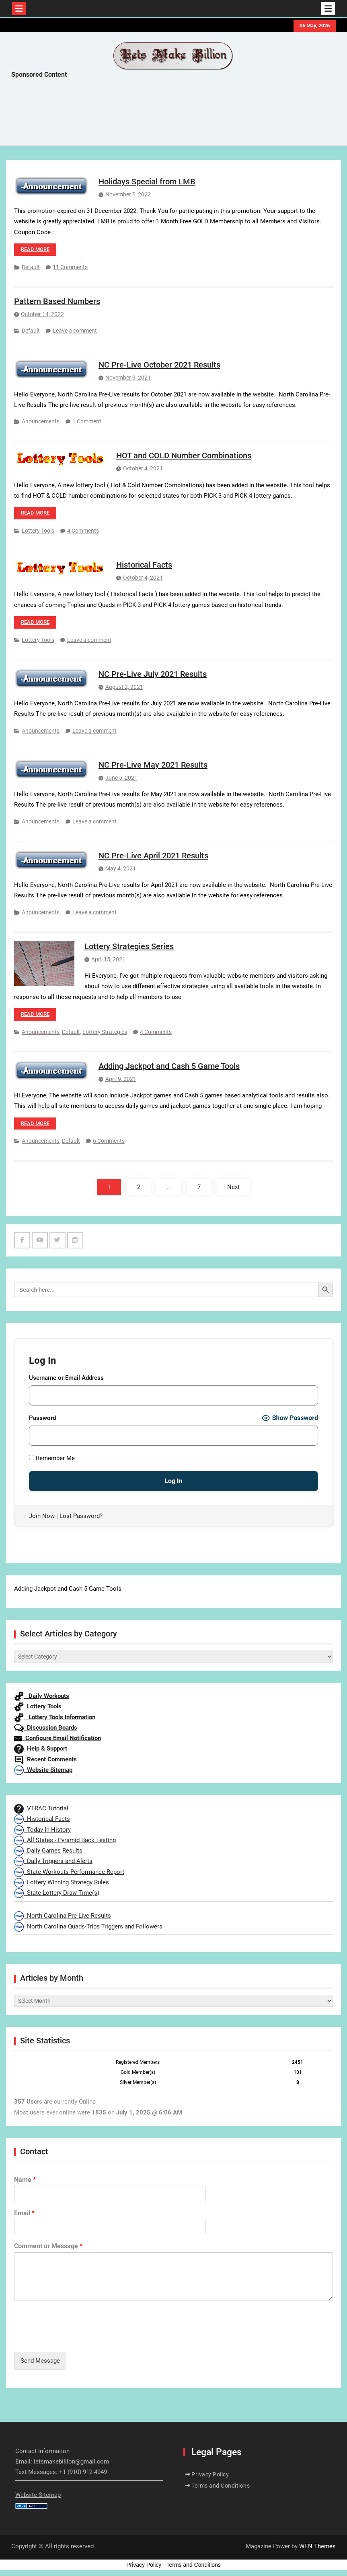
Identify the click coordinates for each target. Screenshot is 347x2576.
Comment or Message (48, 2246)
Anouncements (41, 421)
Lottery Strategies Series (129, 946)
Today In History (42, 1829)
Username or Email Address (66, 1377)
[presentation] (75, 2338)
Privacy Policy (210, 2474)
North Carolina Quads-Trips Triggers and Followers (88, 1926)
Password (42, 1418)
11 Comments (70, 267)
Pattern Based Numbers (57, 301)
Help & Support (40, 1748)
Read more (35, 249)
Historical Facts (144, 565)
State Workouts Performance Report (69, 1871)
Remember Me (52, 1458)
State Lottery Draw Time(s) (56, 1892)
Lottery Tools (38, 530)
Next (233, 1187)
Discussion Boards (45, 1727)
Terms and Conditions (220, 2485)
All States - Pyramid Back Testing (65, 1840)
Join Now (42, 1516)
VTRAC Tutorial (41, 1808)
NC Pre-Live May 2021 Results (153, 765)
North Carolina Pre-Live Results (62, 1915)
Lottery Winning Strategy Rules (61, 1882)
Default (31, 267)
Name (25, 2180)
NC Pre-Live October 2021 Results (159, 365)
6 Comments (109, 1141)
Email (24, 2213)
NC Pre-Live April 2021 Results (153, 855)
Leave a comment (75, 330)
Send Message (40, 2360)
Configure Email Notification (57, 1738)
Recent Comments (45, 1759)
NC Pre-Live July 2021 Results (153, 674)
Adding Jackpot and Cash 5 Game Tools (169, 1066)
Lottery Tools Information (54, 1717)
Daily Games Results (48, 1850)
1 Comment (86, 421)
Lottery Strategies (104, 1032)
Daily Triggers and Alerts (53, 1861)
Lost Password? (81, 1516)
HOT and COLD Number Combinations (183, 455)
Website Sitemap (43, 1769)
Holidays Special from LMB (147, 181)
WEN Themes (317, 2546)
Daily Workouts (41, 1696)
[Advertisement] (157, 114)
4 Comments (83, 530)
